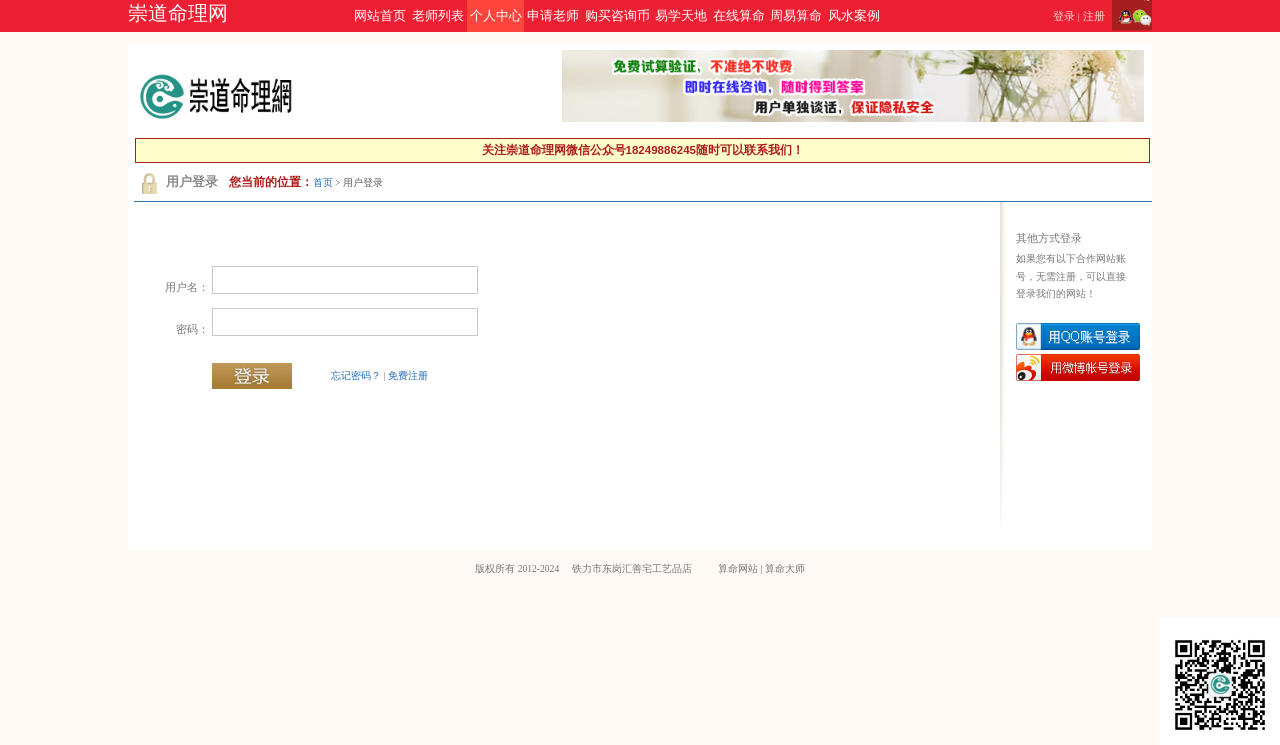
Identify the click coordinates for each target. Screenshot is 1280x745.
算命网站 (738, 568)
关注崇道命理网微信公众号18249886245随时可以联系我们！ (643, 150)
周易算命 (796, 16)
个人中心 (496, 16)
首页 (323, 182)
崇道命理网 (178, 13)
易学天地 (681, 16)
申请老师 (553, 16)
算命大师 (785, 568)
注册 (1094, 16)
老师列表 (438, 16)
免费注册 (408, 375)
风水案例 (854, 16)
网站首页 (380, 16)
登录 (1064, 16)
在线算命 (739, 16)
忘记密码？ (356, 375)
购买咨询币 (617, 16)
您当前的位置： (271, 182)
